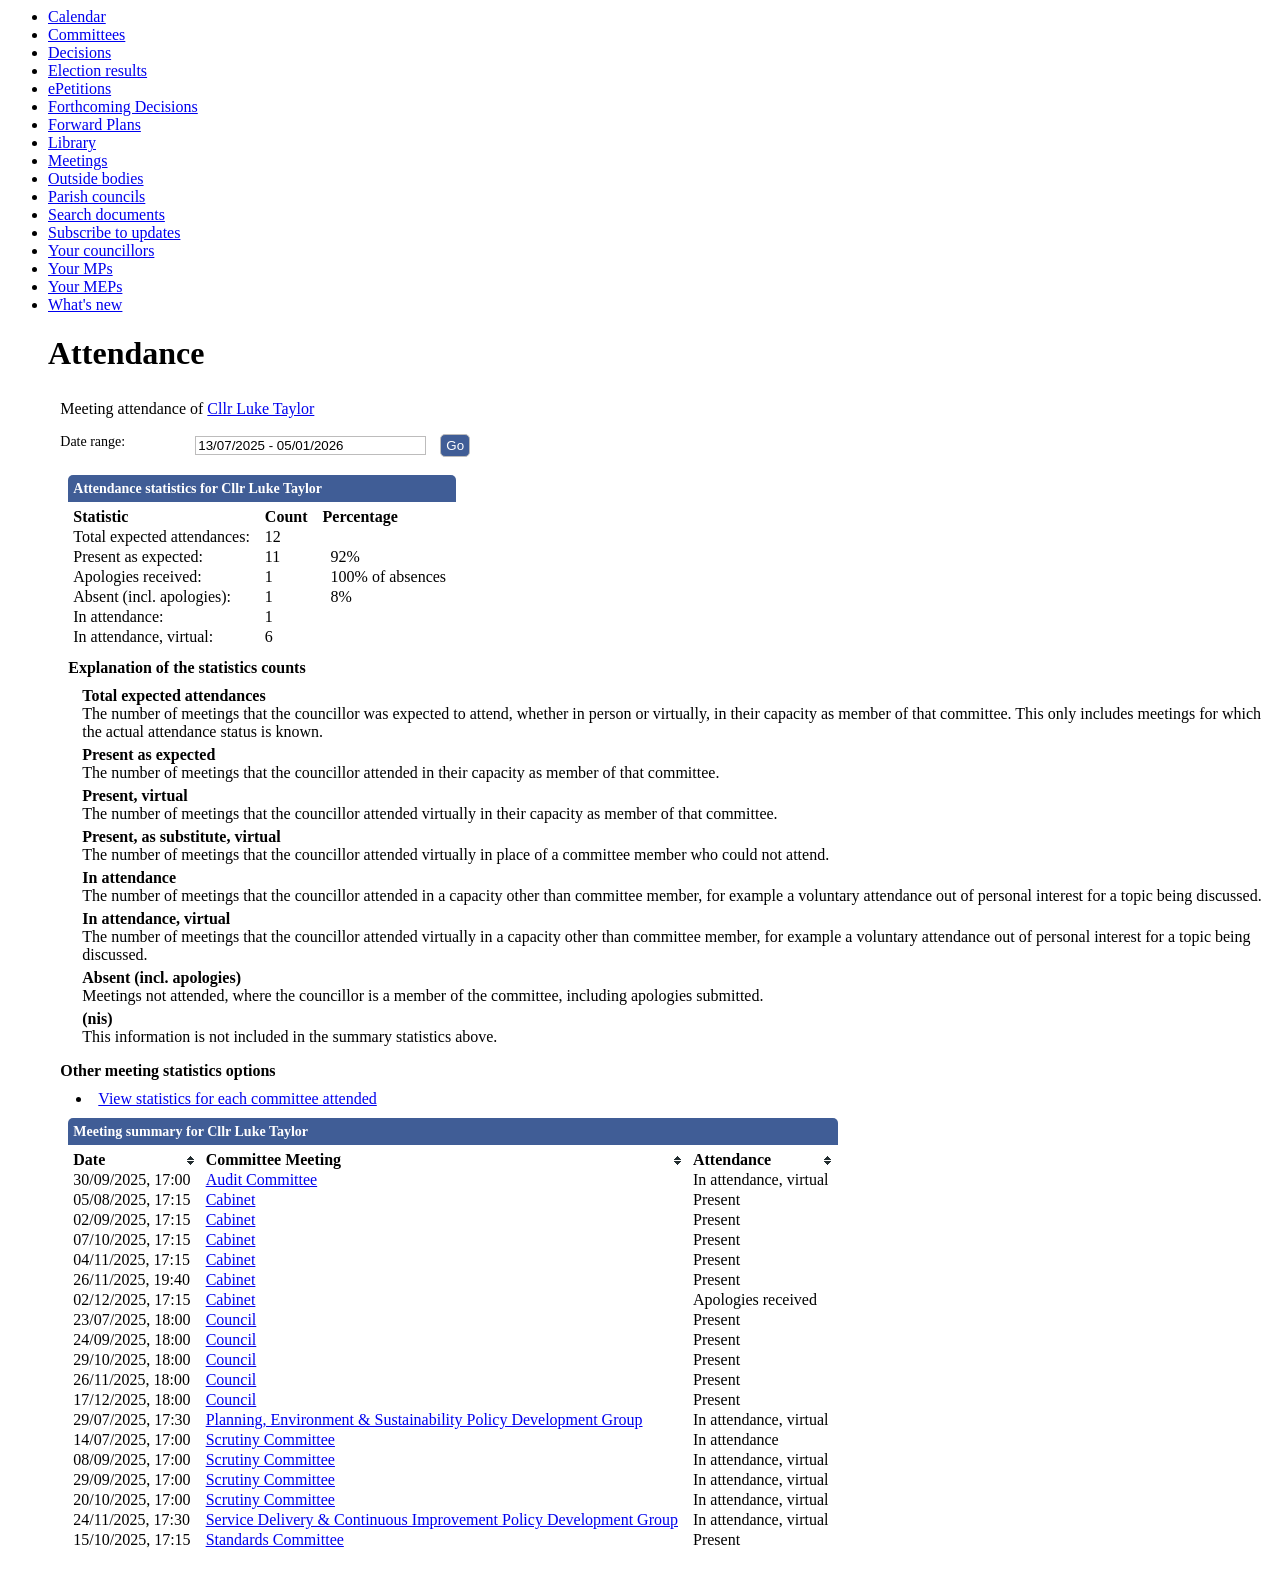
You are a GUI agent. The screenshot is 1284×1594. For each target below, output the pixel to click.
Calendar (77, 16)
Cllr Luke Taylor (260, 408)
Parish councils (96, 196)
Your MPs (80, 268)
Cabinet (231, 1199)
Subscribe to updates (114, 232)
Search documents (106, 214)
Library (72, 142)
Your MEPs (85, 286)
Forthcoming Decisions (123, 106)
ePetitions (79, 88)
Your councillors (101, 250)
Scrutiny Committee (270, 1439)
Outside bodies (96, 178)
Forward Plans (94, 124)
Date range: (92, 441)
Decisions (79, 52)
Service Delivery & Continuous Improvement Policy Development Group (442, 1519)
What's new (85, 304)
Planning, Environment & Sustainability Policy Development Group (424, 1419)
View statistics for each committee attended (237, 1098)
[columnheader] (134, 1160)
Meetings (78, 160)
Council (231, 1319)
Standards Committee (275, 1539)
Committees (86, 34)
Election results (97, 70)
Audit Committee (262, 1179)
